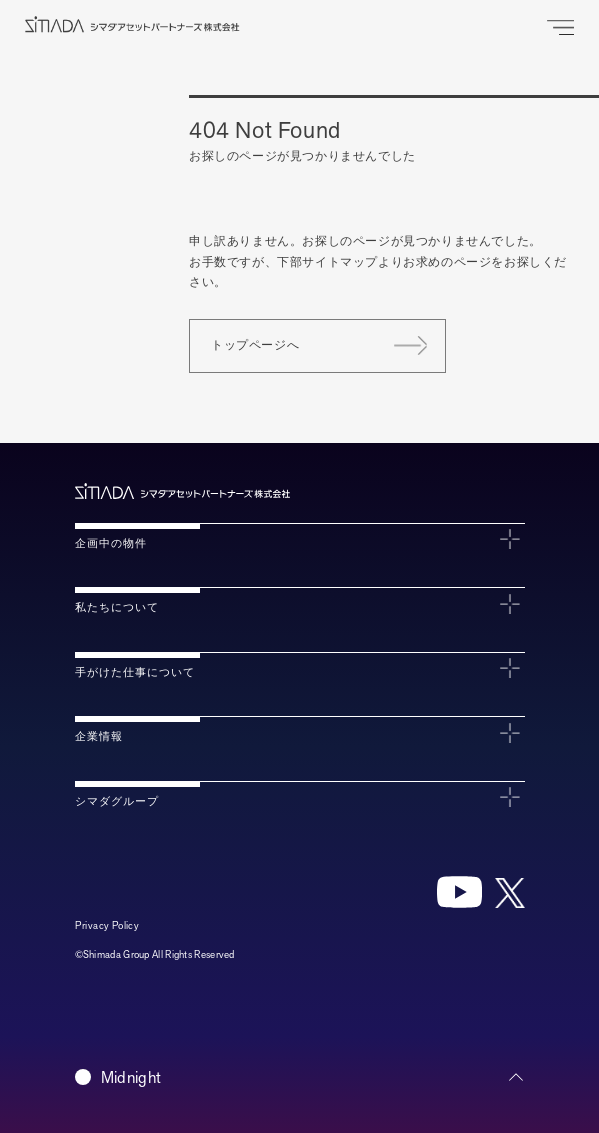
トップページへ (255, 345)
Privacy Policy (107, 925)
